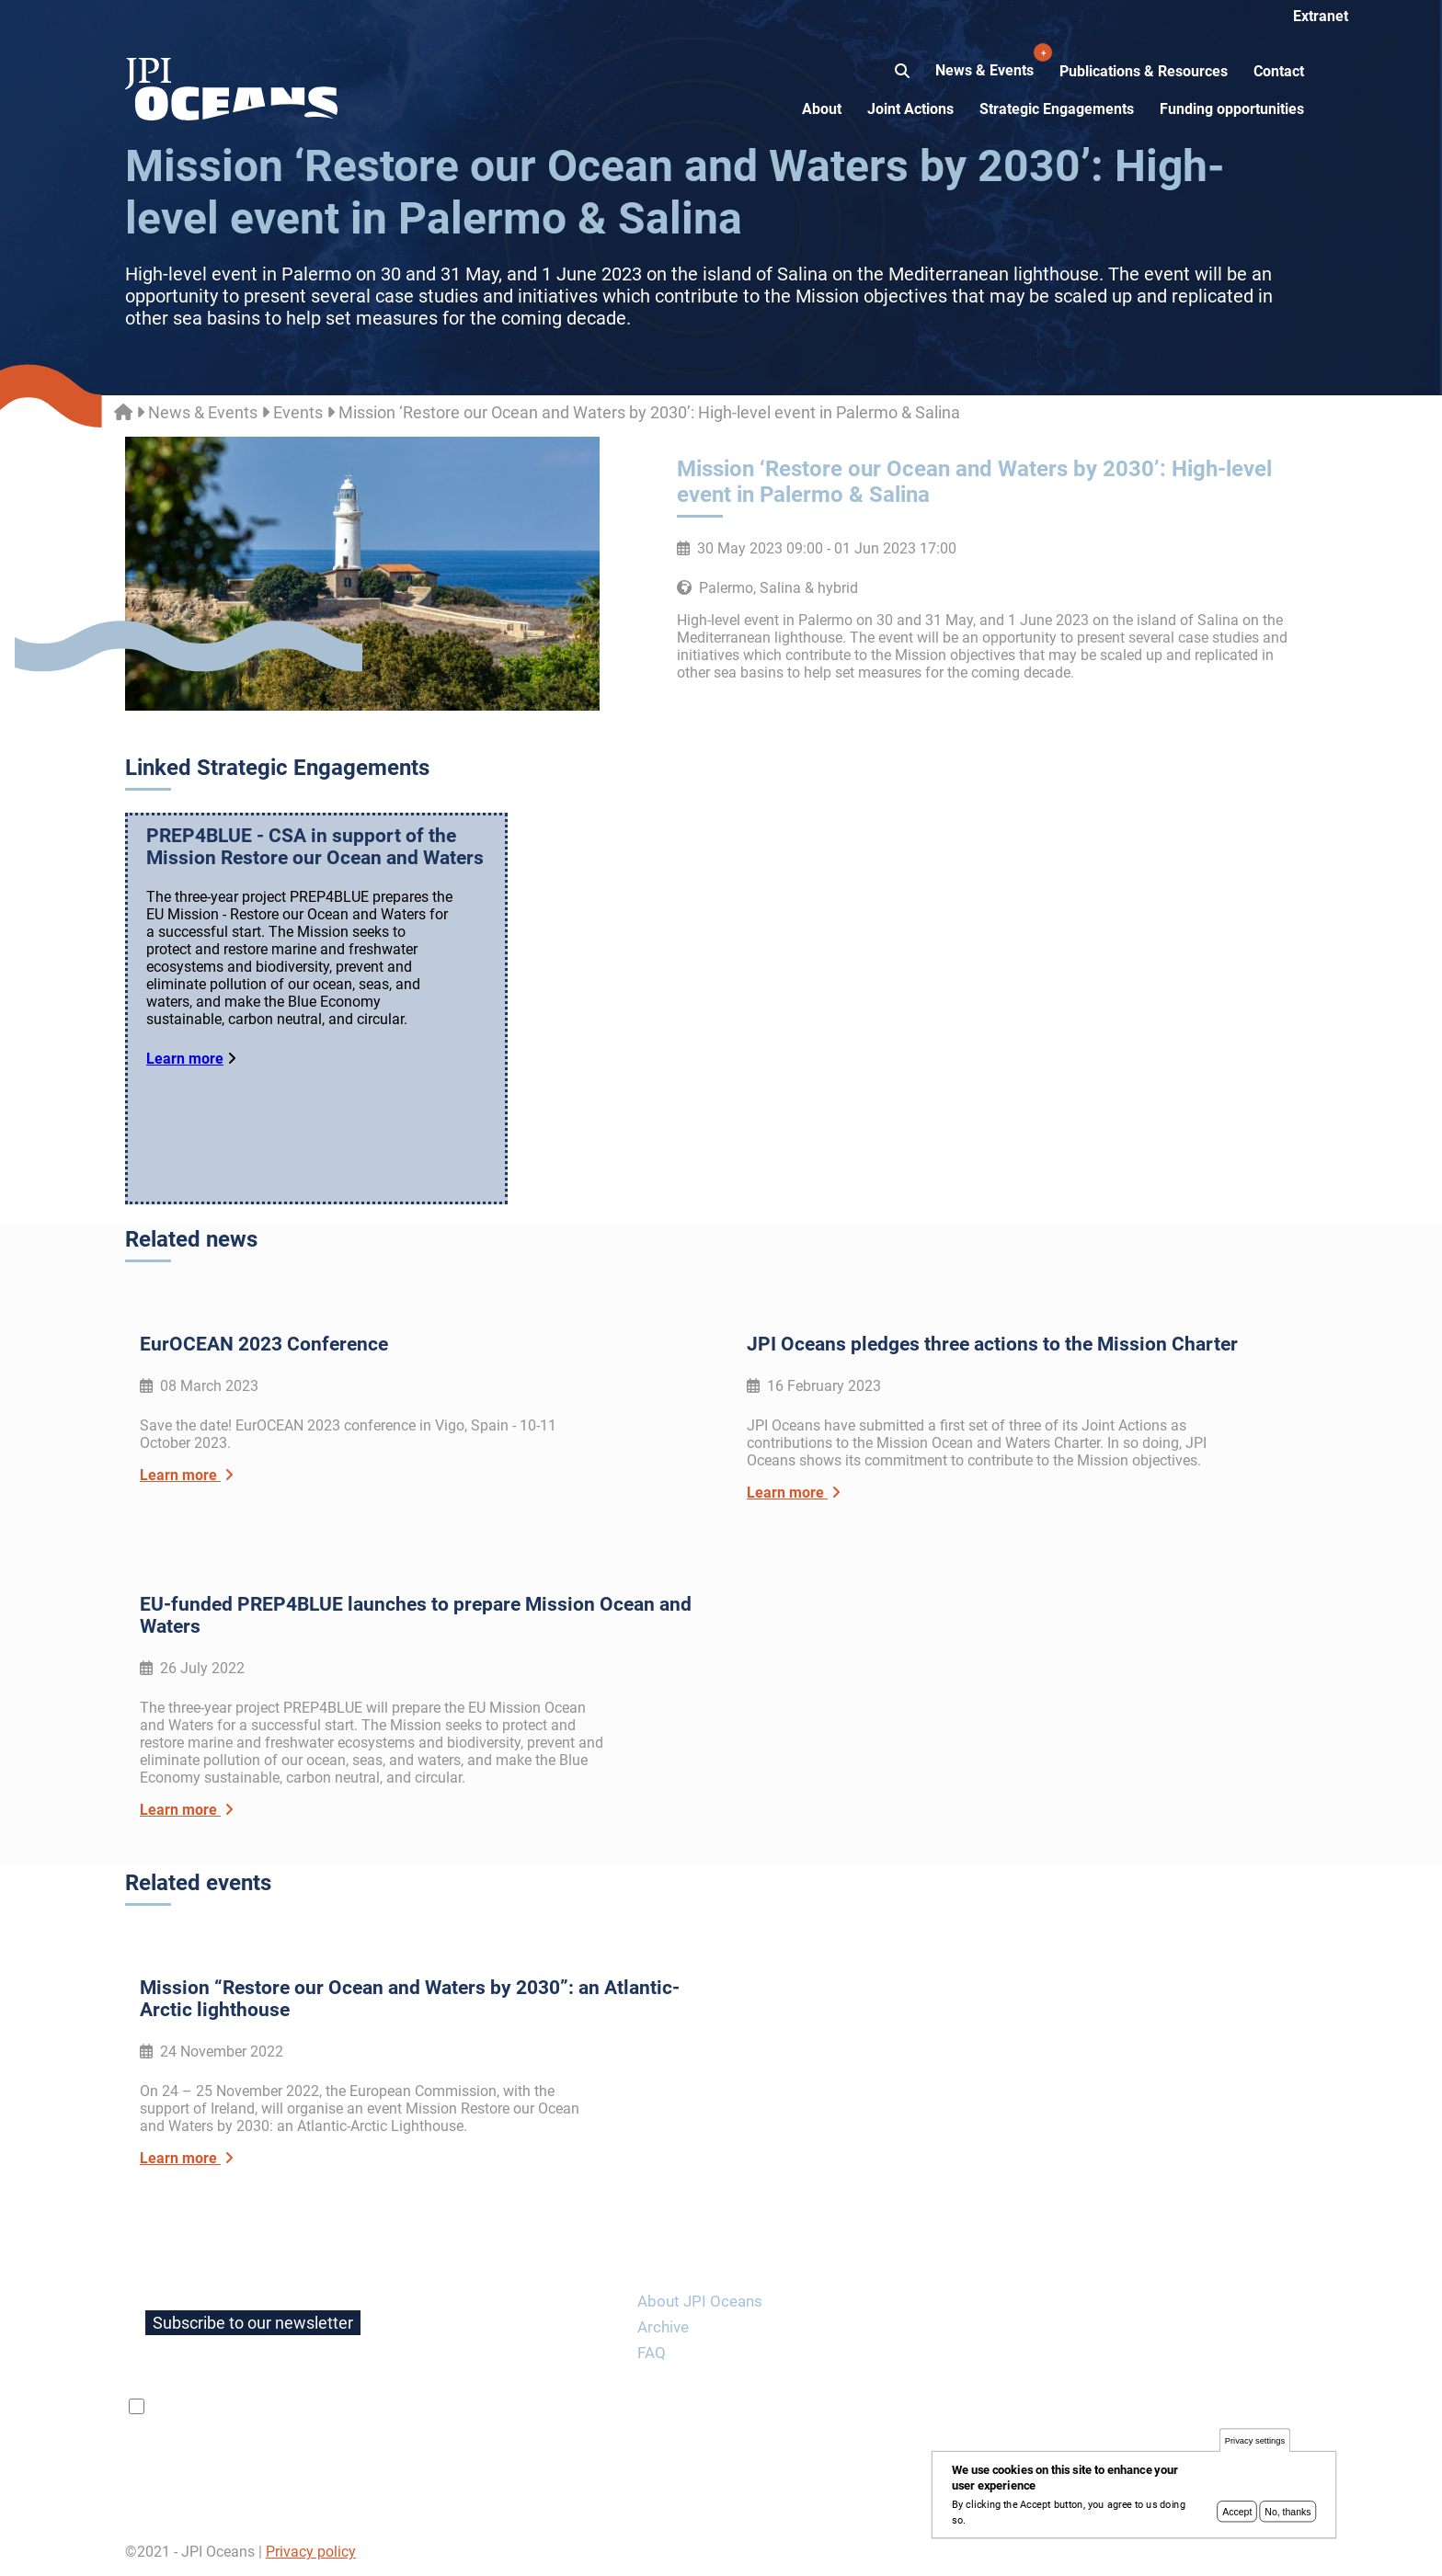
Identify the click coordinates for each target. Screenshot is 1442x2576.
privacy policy (367, 2406)
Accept (1237, 2516)
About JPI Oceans (699, 2301)
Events (298, 412)
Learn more (184, 1058)
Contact (1278, 71)
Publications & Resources (1143, 71)
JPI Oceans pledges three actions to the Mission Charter (992, 1344)
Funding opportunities (1232, 109)
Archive (663, 2327)
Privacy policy (311, 2551)
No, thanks (1287, 2516)
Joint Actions (910, 109)
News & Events (986, 60)
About (821, 109)
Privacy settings (1255, 2445)
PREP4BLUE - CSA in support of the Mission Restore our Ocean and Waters (315, 847)
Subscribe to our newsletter (253, 2322)
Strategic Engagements (1056, 109)
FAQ (651, 2352)
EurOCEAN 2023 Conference (264, 1344)
